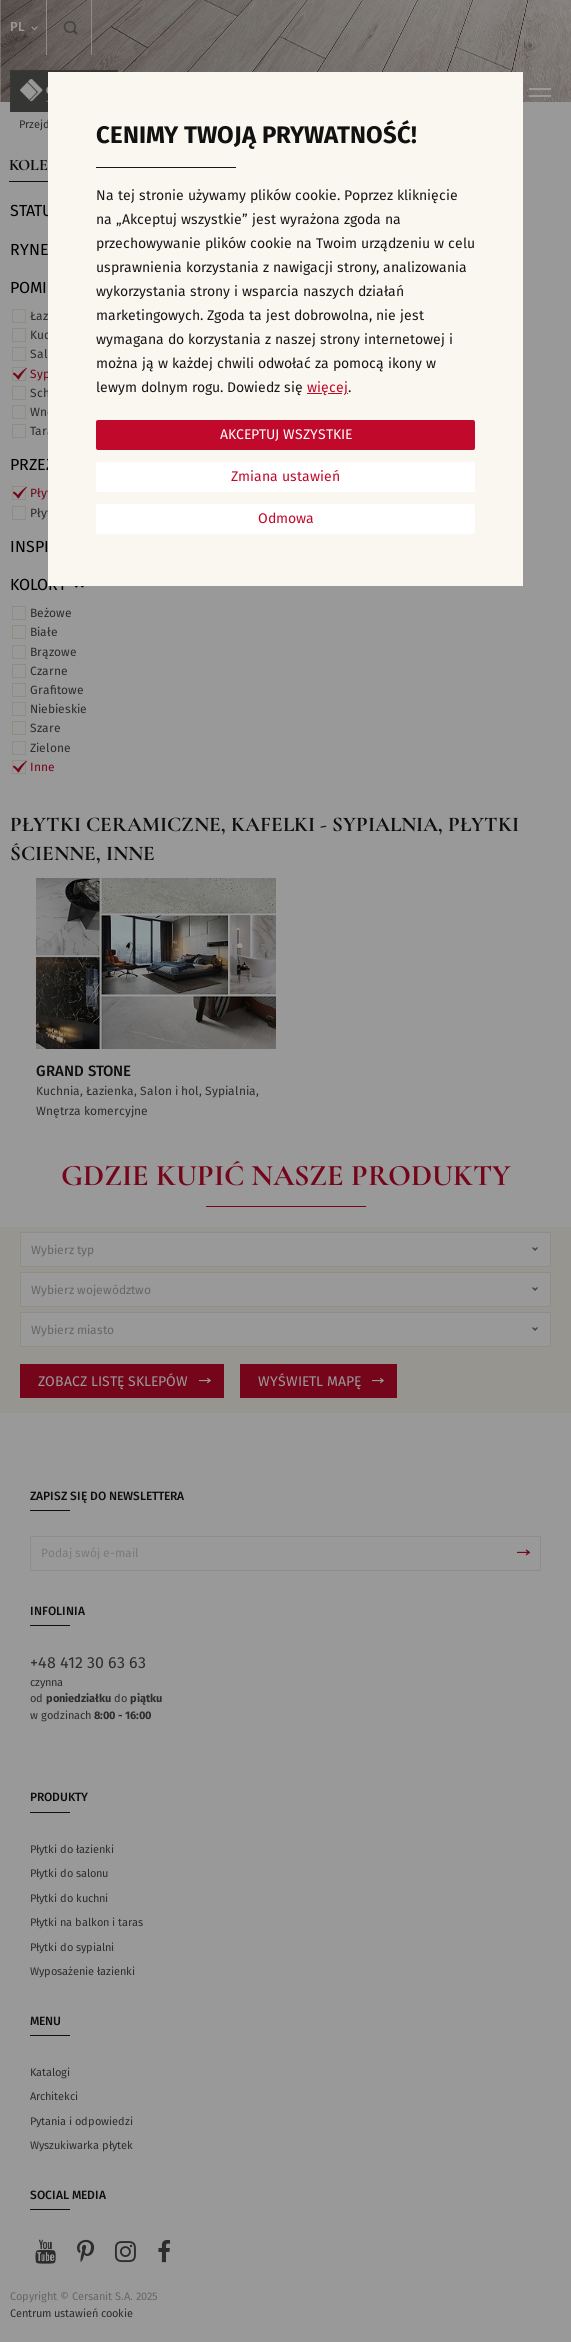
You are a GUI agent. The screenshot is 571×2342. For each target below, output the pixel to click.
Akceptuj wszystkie (286, 435)
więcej (327, 388)
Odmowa (286, 519)
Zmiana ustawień (285, 477)
